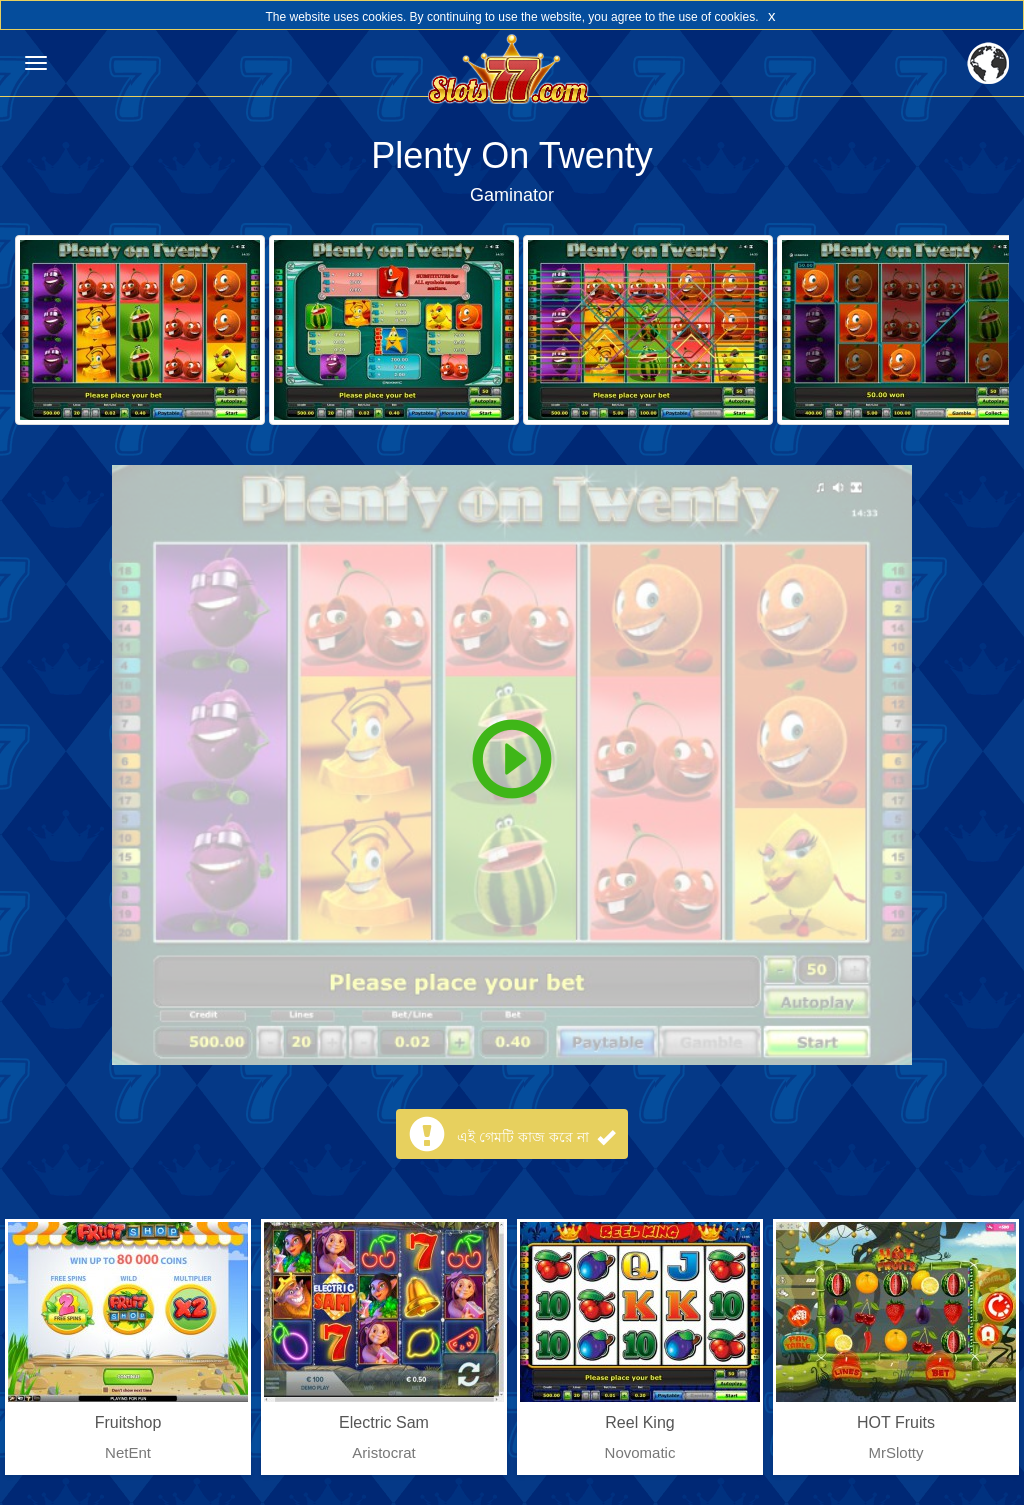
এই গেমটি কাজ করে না (535, 1137)
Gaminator (512, 195)
